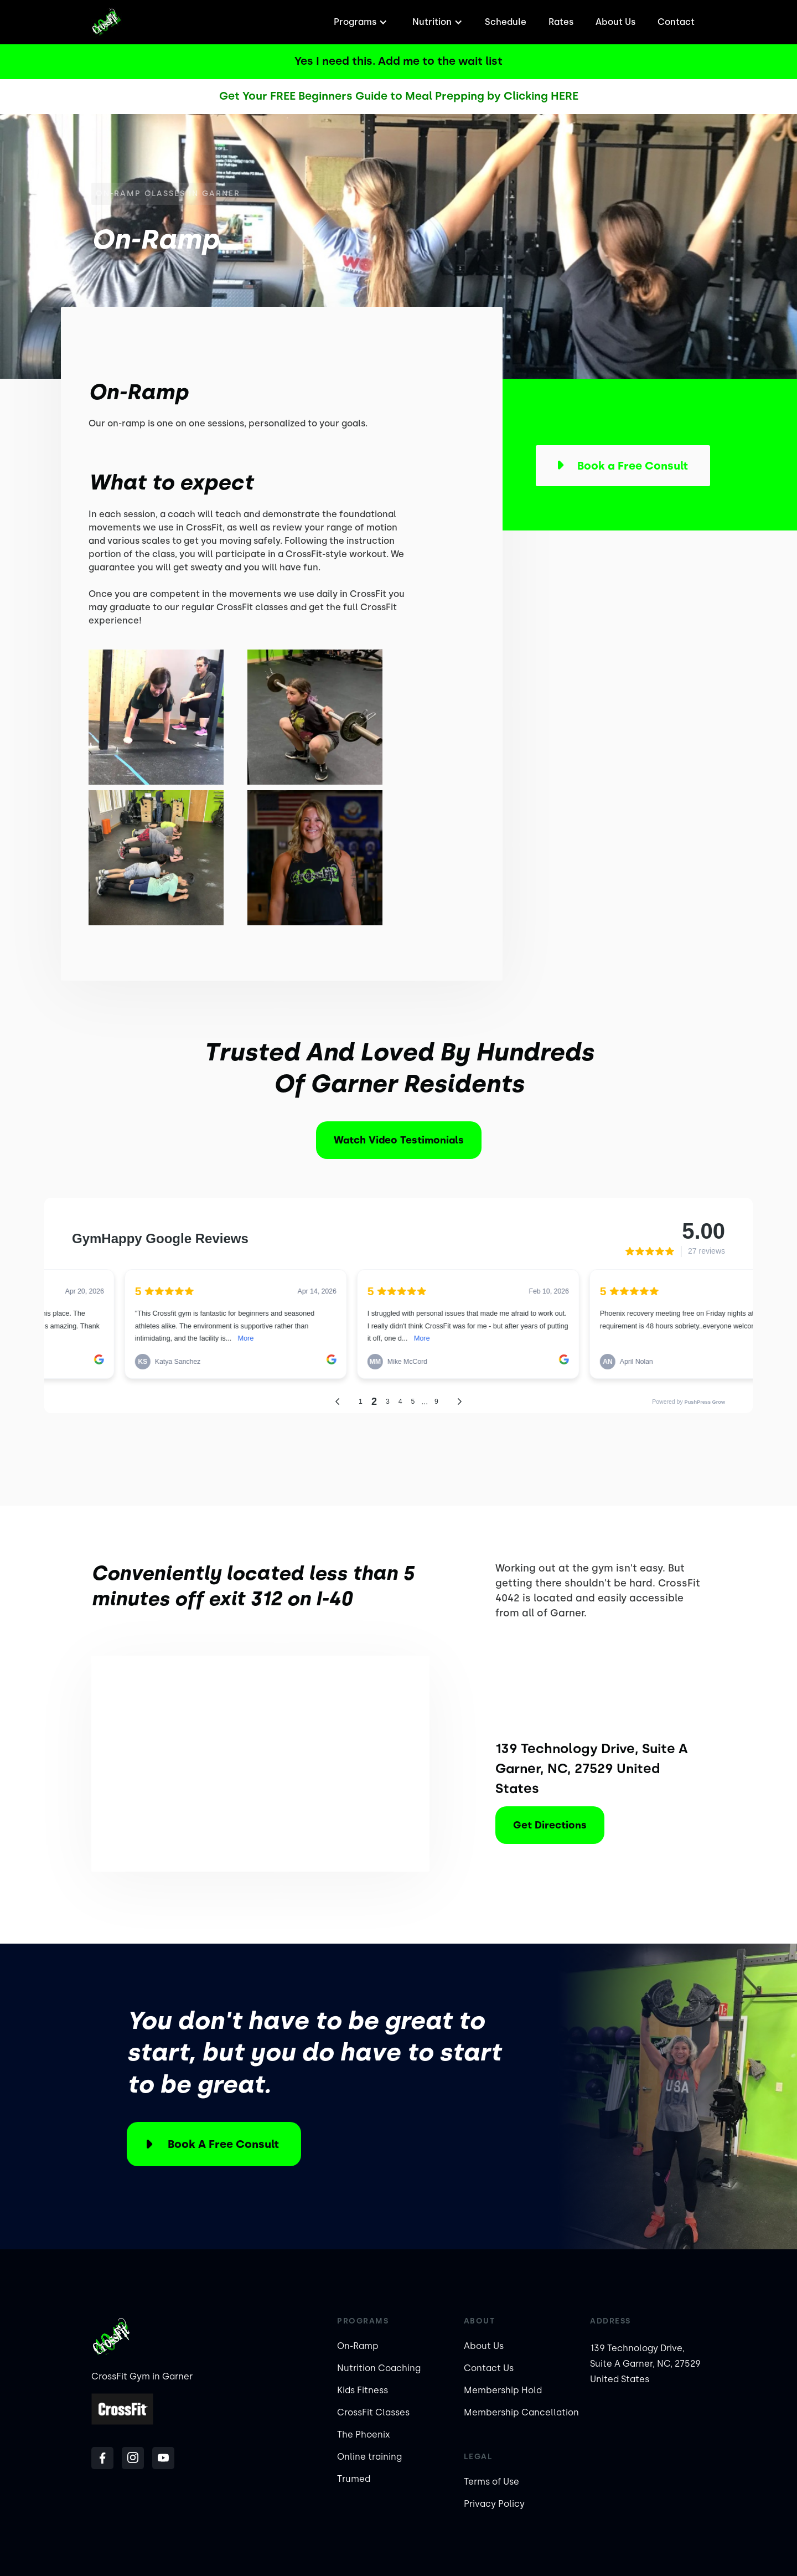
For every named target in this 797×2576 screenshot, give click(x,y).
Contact (676, 22)
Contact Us (489, 2368)
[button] (359, 22)
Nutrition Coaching (379, 2368)
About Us (615, 22)
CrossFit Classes (373, 2412)
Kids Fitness (362, 2390)
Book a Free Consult (223, 2144)
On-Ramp (358, 2346)
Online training (369, 2456)
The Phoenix (363, 2434)
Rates (560, 22)
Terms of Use (491, 2481)
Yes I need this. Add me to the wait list (398, 61)
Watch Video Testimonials (399, 1140)
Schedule (505, 22)
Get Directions (550, 1825)
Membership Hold (503, 2390)
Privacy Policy (494, 2503)
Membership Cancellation (521, 2412)
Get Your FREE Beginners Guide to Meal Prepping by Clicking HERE (398, 95)
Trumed (353, 2479)
